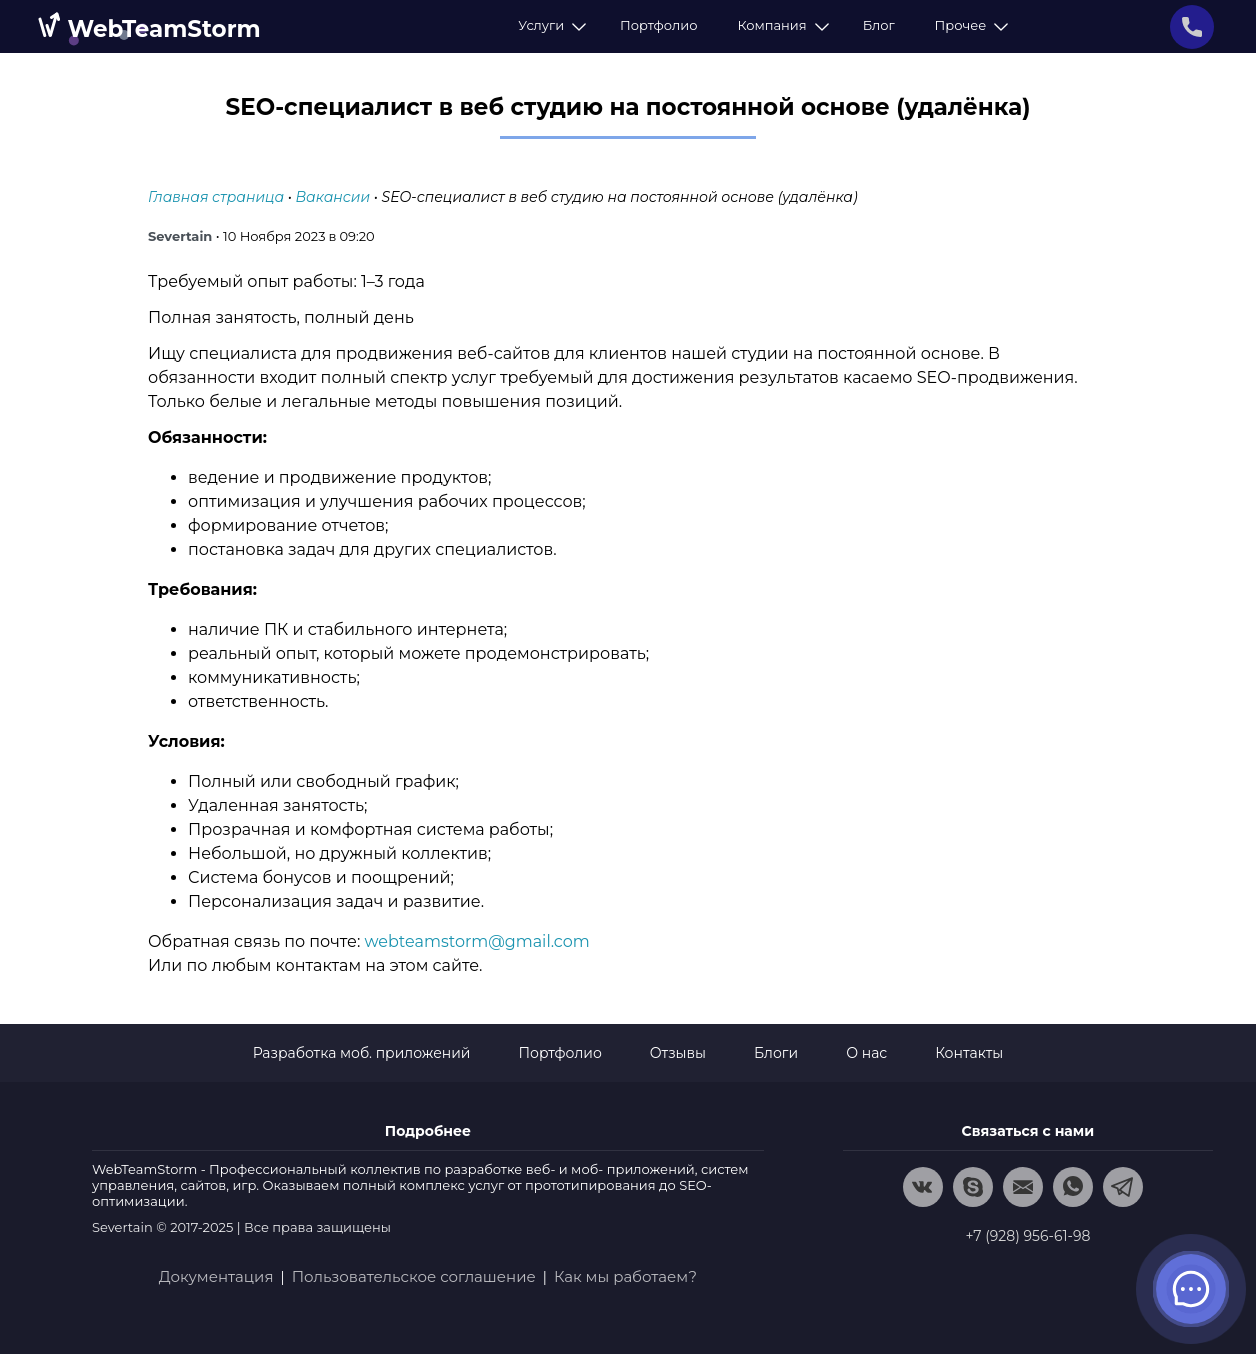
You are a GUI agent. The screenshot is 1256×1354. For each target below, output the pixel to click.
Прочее (969, 25)
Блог (879, 25)
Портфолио (658, 25)
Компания (779, 25)
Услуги (549, 25)
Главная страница (216, 197)
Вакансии (333, 197)
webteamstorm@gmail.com (477, 941)
